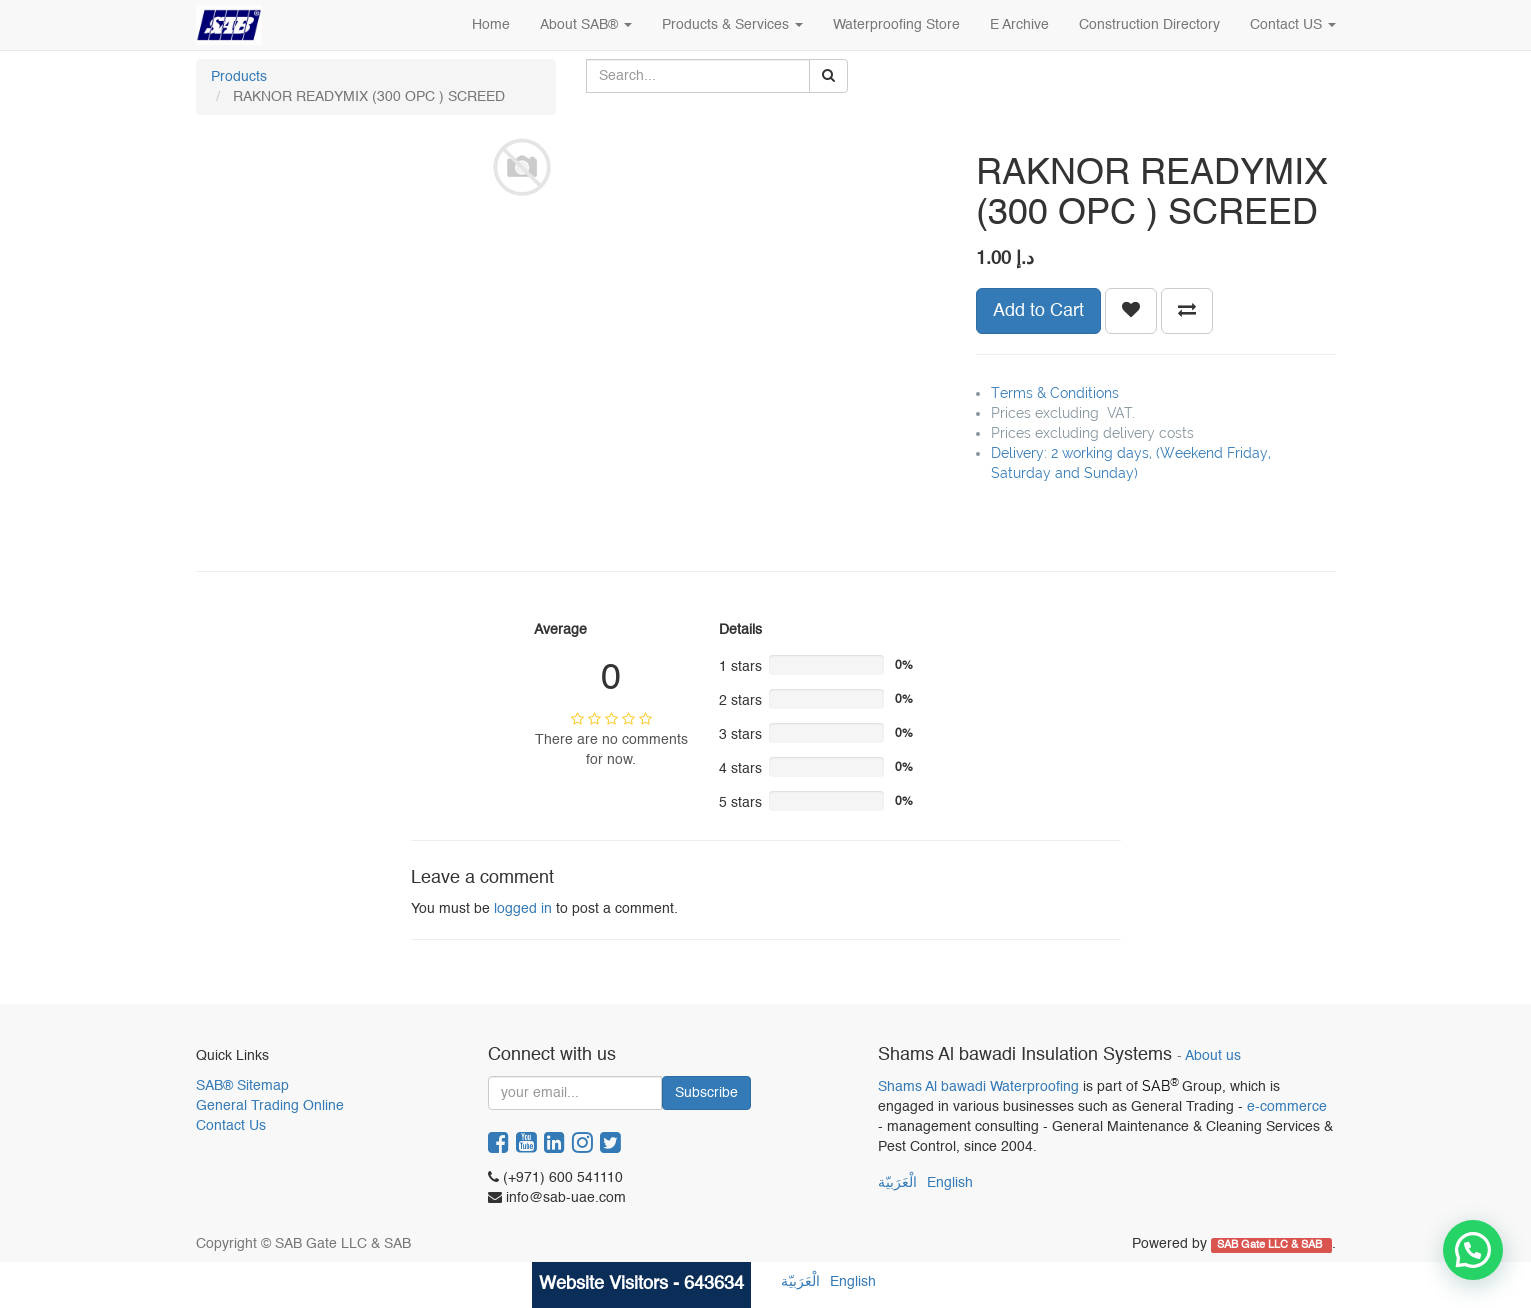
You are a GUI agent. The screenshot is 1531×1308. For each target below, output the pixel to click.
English (950, 1183)
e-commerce (1287, 1107)
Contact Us (231, 1126)
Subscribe (706, 1093)
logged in (523, 909)
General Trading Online (270, 1106)
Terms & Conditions (1055, 393)
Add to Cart (1038, 311)
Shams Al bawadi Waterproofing (978, 1087)
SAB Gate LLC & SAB (1271, 1245)
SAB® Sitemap (242, 1086)
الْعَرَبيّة (897, 1183)
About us (1213, 1056)
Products (239, 77)
